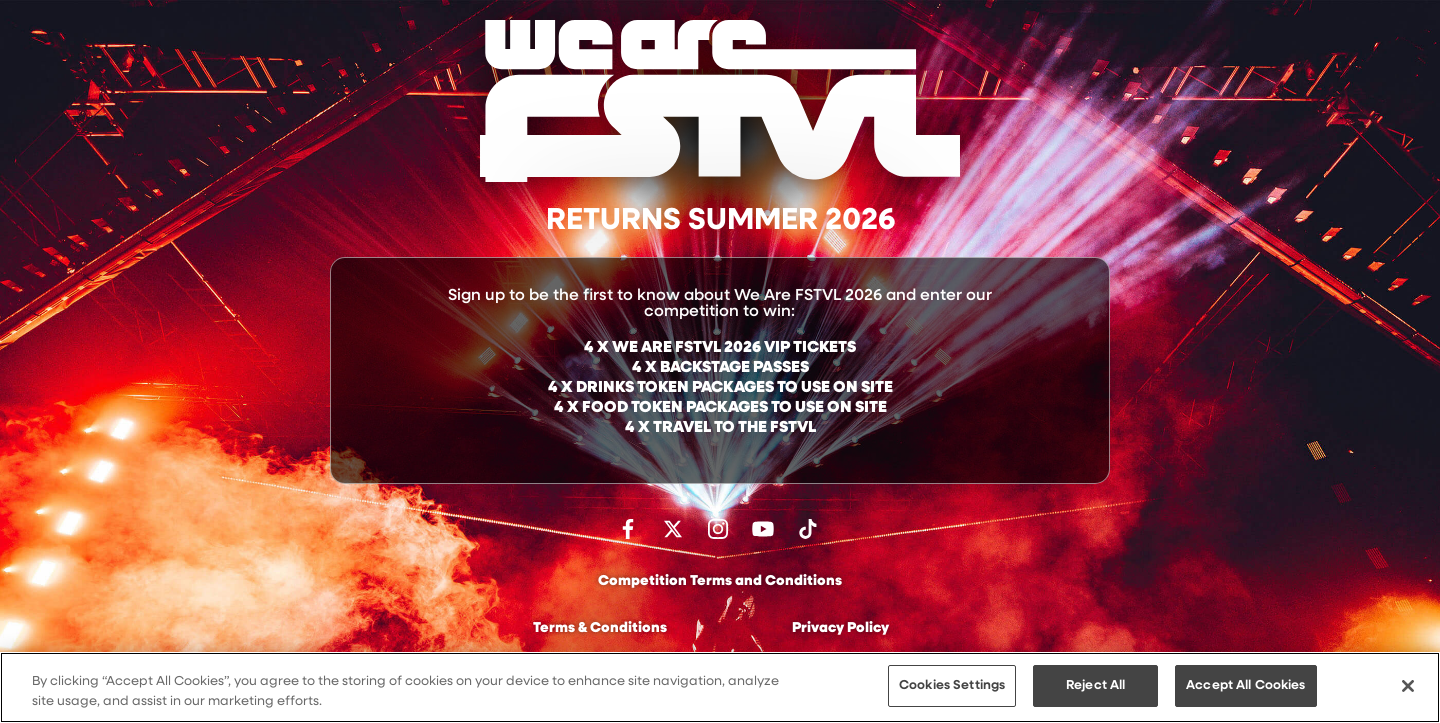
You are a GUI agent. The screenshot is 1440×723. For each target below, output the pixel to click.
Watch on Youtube (763, 529)
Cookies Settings (952, 687)
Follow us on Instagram (718, 529)
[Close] (1408, 687)
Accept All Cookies (1245, 687)
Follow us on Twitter (673, 529)
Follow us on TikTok (808, 529)
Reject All (1095, 687)
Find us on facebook (628, 529)
